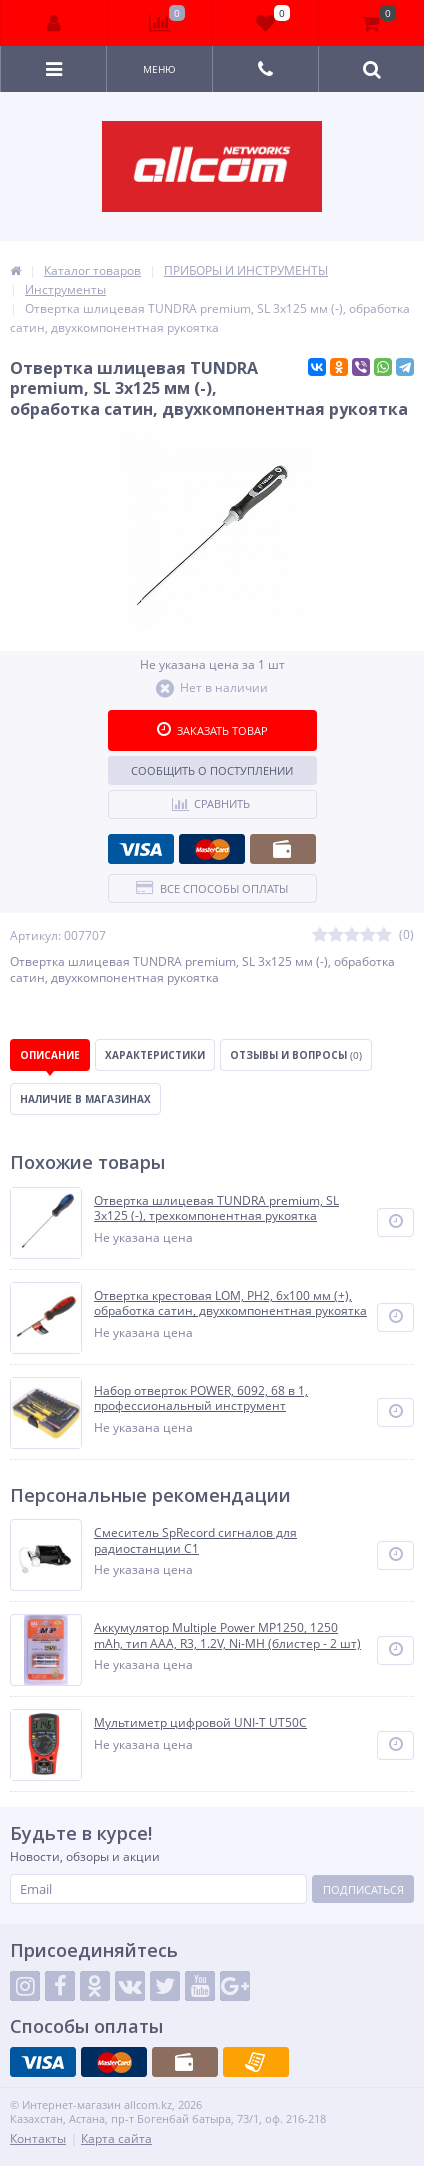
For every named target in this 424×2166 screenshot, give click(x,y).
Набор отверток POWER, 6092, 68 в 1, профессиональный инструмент (201, 1398)
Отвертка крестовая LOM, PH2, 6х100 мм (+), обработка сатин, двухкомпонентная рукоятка (230, 1303)
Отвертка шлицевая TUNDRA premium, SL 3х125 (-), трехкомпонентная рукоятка (216, 1208)
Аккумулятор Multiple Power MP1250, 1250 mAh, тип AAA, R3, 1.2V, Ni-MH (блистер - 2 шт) (227, 1635)
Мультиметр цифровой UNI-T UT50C (200, 1723)
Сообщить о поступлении (212, 770)
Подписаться (363, 1889)
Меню (159, 69)
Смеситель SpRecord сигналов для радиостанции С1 (195, 1540)
